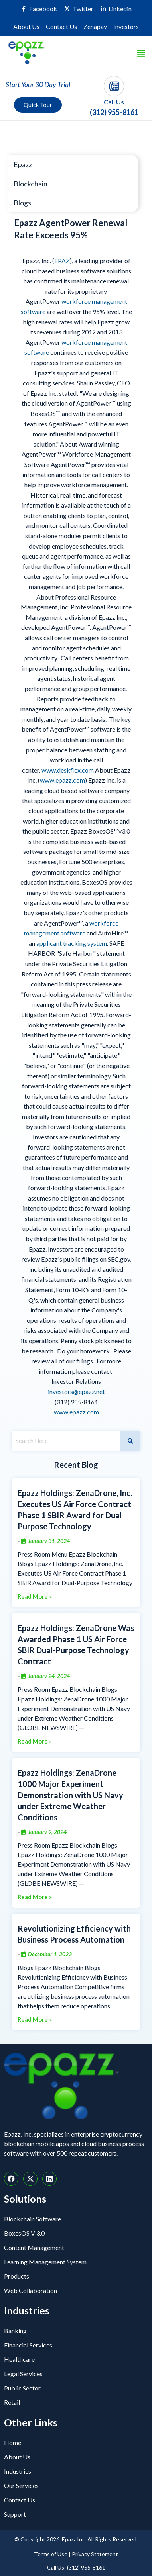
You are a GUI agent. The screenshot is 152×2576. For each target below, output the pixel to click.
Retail (12, 2402)
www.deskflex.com (67, 770)
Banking (15, 2330)
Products (16, 2276)
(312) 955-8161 (114, 112)
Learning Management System (45, 2261)
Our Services (21, 2485)
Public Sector (22, 2388)
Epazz (23, 164)
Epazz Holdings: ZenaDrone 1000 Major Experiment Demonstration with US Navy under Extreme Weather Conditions (70, 1795)
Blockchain (30, 183)
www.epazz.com (62, 780)
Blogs (22, 202)
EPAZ (62, 260)
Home (12, 2442)
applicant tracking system (71, 943)
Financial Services (28, 2345)
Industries (17, 2471)
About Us (26, 26)
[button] (141, 53)
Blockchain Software (32, 2219)
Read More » (35, 1597)
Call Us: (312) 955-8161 (76, 2567)
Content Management (34, 2247)
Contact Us (61, 26)
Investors (126, 26)
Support (15, 2514)
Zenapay (95, 26)
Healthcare (19, 2359)
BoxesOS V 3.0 (24, 2233)
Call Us (114, 101)
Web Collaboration (30, 2290)
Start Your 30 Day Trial (38, 84)
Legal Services (23, 2373)
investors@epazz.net (76, 1391)
